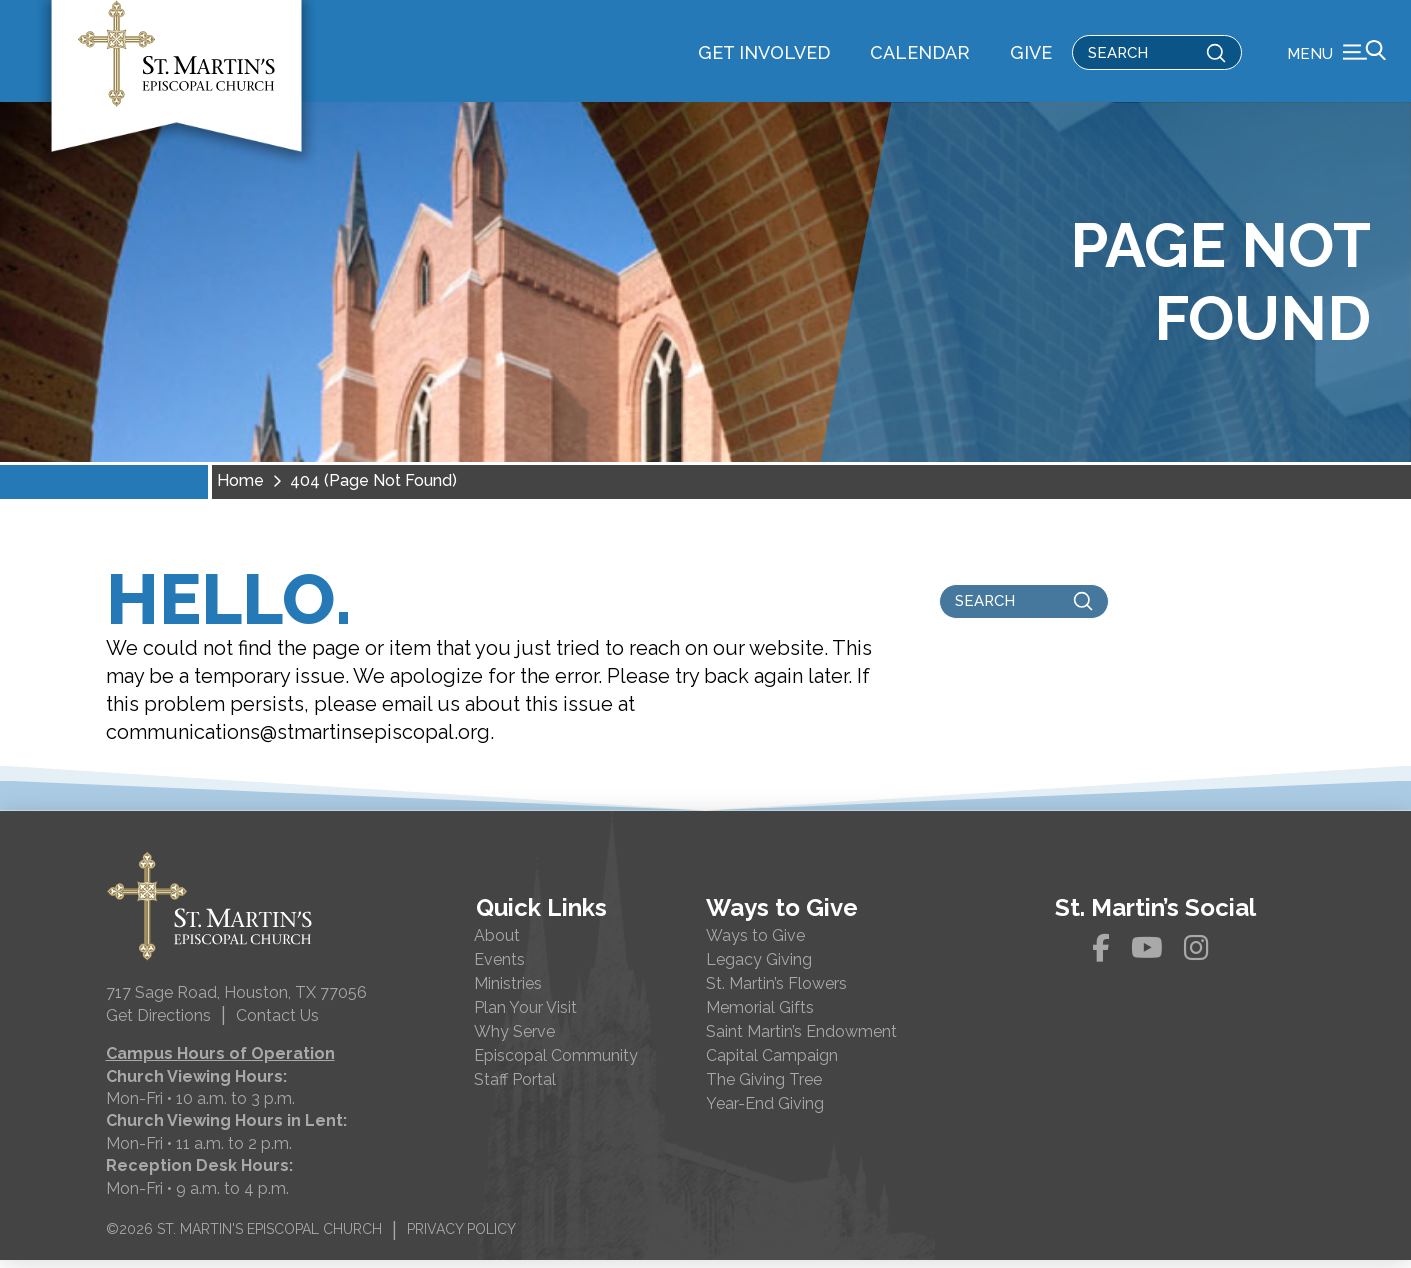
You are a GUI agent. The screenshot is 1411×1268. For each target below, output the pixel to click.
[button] (1336, 55)
